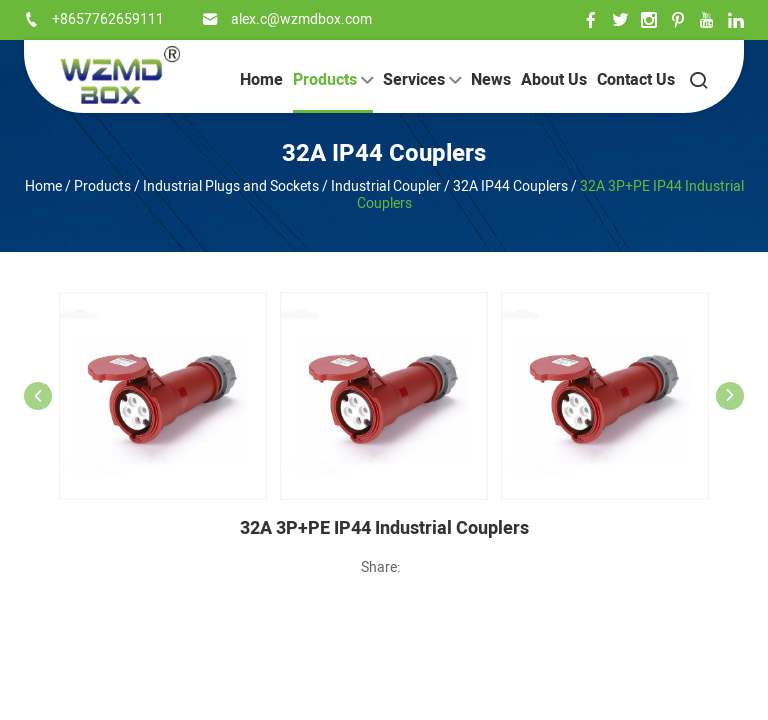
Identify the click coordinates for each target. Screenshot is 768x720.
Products (333, 80)
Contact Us (636, 80)
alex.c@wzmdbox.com (301, 19)
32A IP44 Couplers (384, 153)
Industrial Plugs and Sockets (231, 186)
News (491, 80)
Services (422, 80)
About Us (554, 80)
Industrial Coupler (386, 186)
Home (261, 80)
